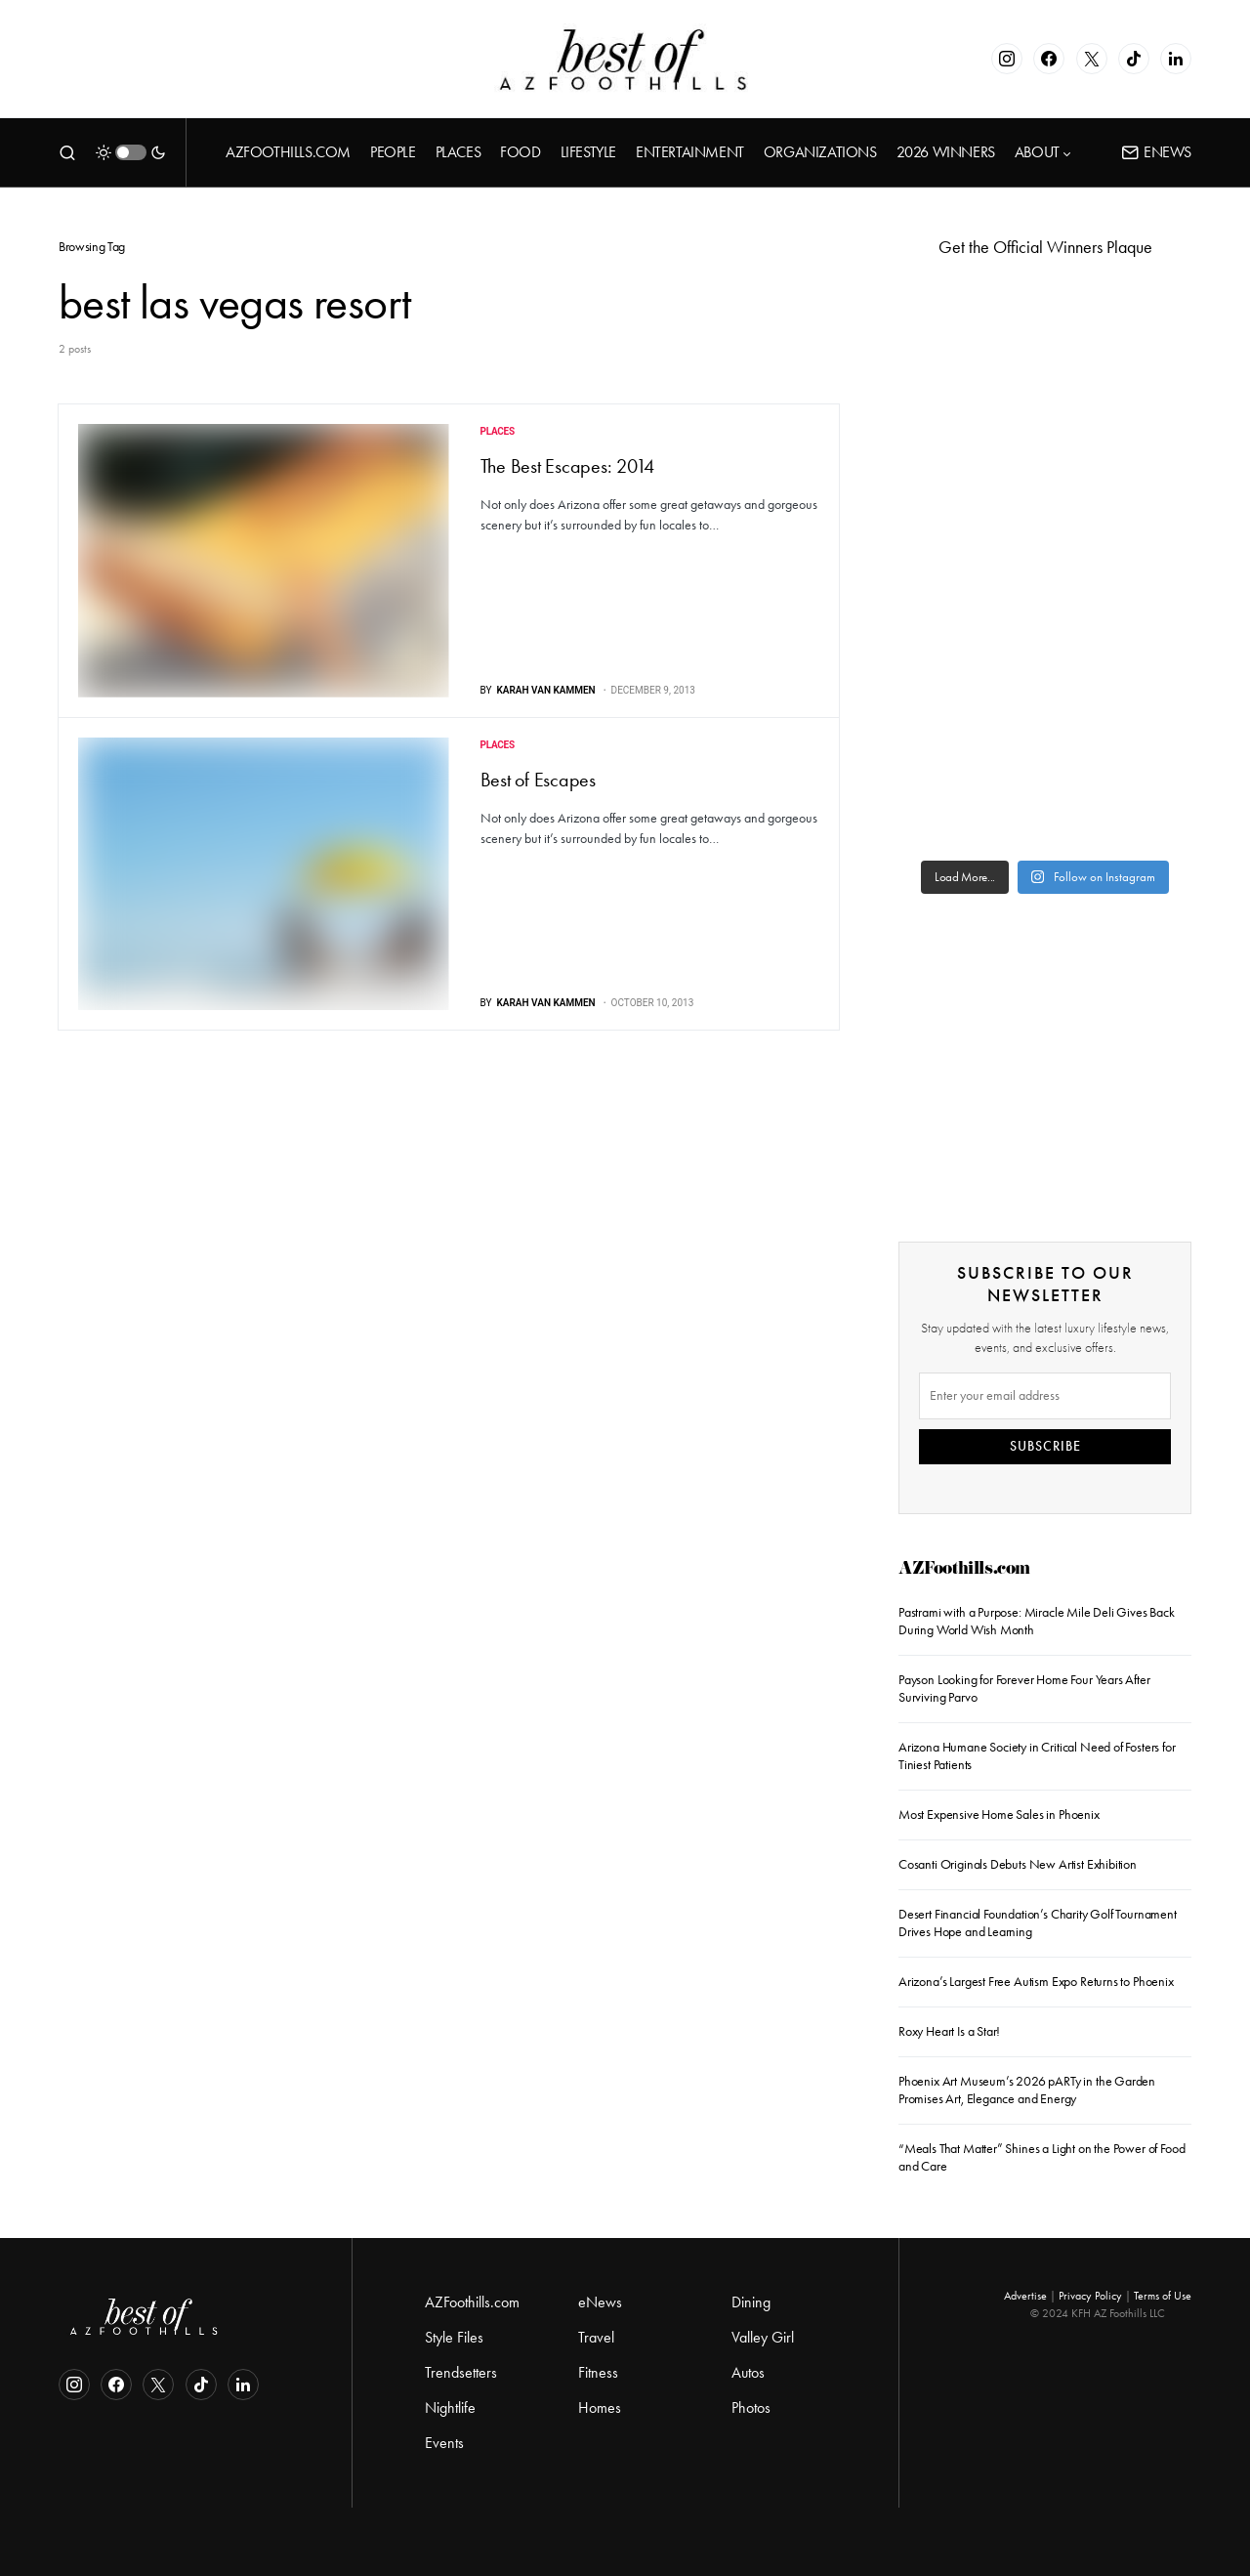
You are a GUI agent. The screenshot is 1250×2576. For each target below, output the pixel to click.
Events (444, 2442)
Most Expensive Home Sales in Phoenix (999, 1814)
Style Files (454, 2337)
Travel (596, 2337)
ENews (1156, 152)
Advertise (1025, 2295)
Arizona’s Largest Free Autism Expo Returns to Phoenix (1036, 1981)
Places (497, 431)
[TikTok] (1133, 58)
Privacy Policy (1090, 2295)
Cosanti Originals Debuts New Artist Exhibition (1017, 1864)
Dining (751, 2302)
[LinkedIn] (1175, 58)
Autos (748, 2372)
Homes (599, 2407)
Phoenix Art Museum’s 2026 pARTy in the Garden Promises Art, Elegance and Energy (1026, 2090)
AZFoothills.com (964, 1570)
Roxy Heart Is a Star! (949, 2031)
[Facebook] (1048, 58)
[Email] (1045, 1395)
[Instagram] (1006, 58)
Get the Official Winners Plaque (1045, 247)
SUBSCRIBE (1045, 1446)
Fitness (598, 2372)
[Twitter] (1091, 58)
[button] (67, 152)
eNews (600, 2302)
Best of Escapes (538, 779)
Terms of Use (1162, 2295)
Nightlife (450, 2407)
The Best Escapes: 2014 (567, 466)
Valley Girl (762, 2337)
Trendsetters (461, 2372)
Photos (751, 2407)
